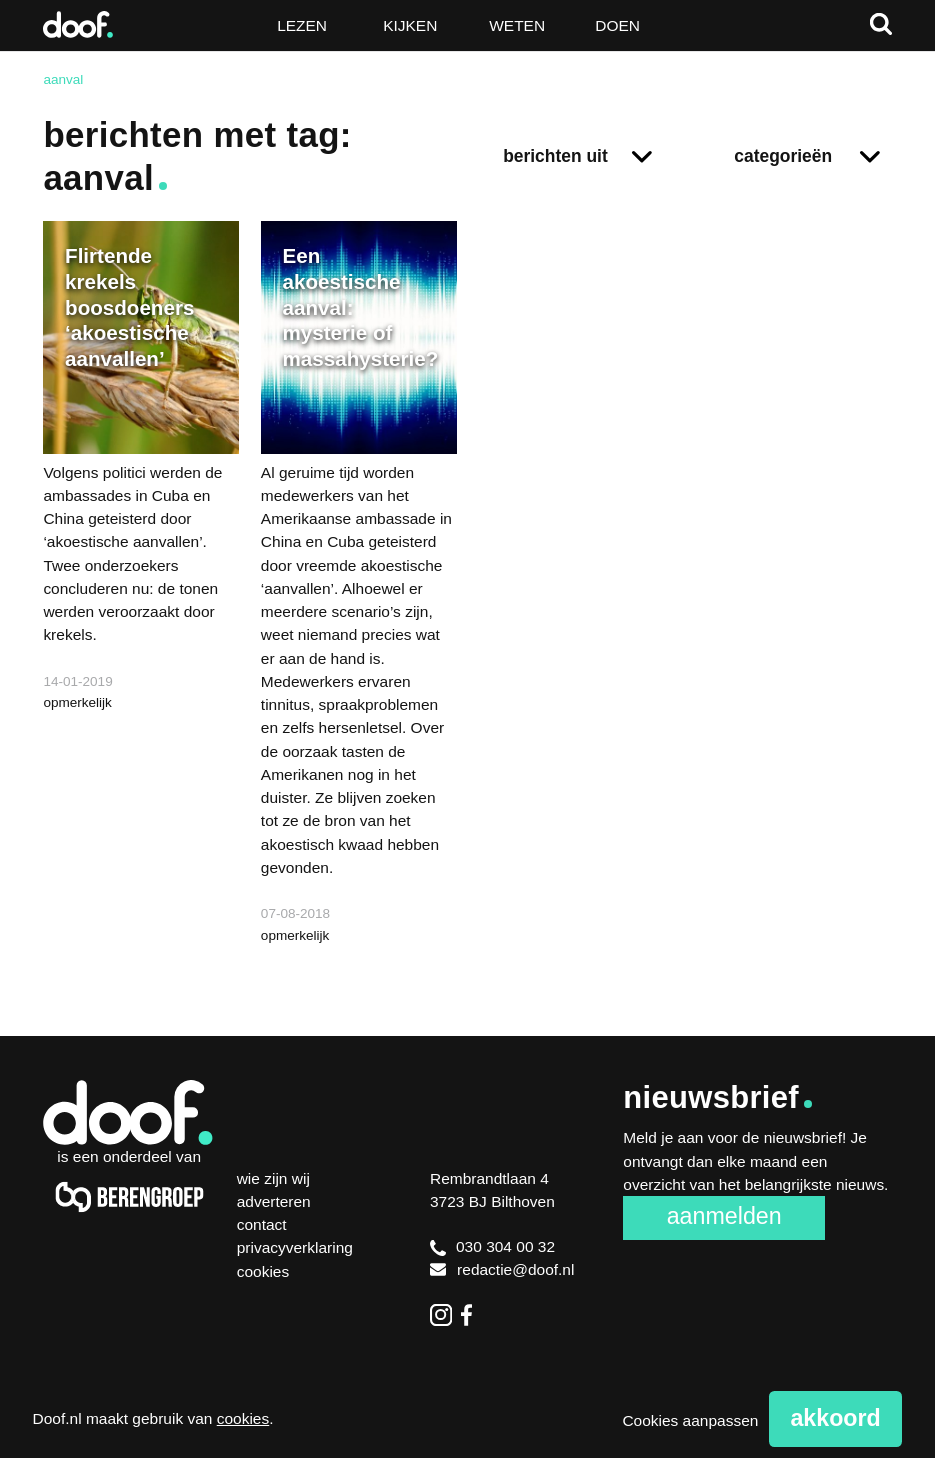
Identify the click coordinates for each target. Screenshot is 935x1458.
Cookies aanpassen (690, 1420)
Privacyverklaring (295, 1247)
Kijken (410, 25)
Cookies (263, 1271)
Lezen (302, 25)
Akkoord (835, 1418)
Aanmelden (724, 1216)
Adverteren (274, 1201)
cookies (243, 1418)
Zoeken (881, 24)
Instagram (441, 1315)
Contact (262, 1224)
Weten (517, 25)
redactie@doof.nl (502, 1269)
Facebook (472, 1315)
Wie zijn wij (273, 1178)
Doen (617, 25)
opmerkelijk (77, 702)
